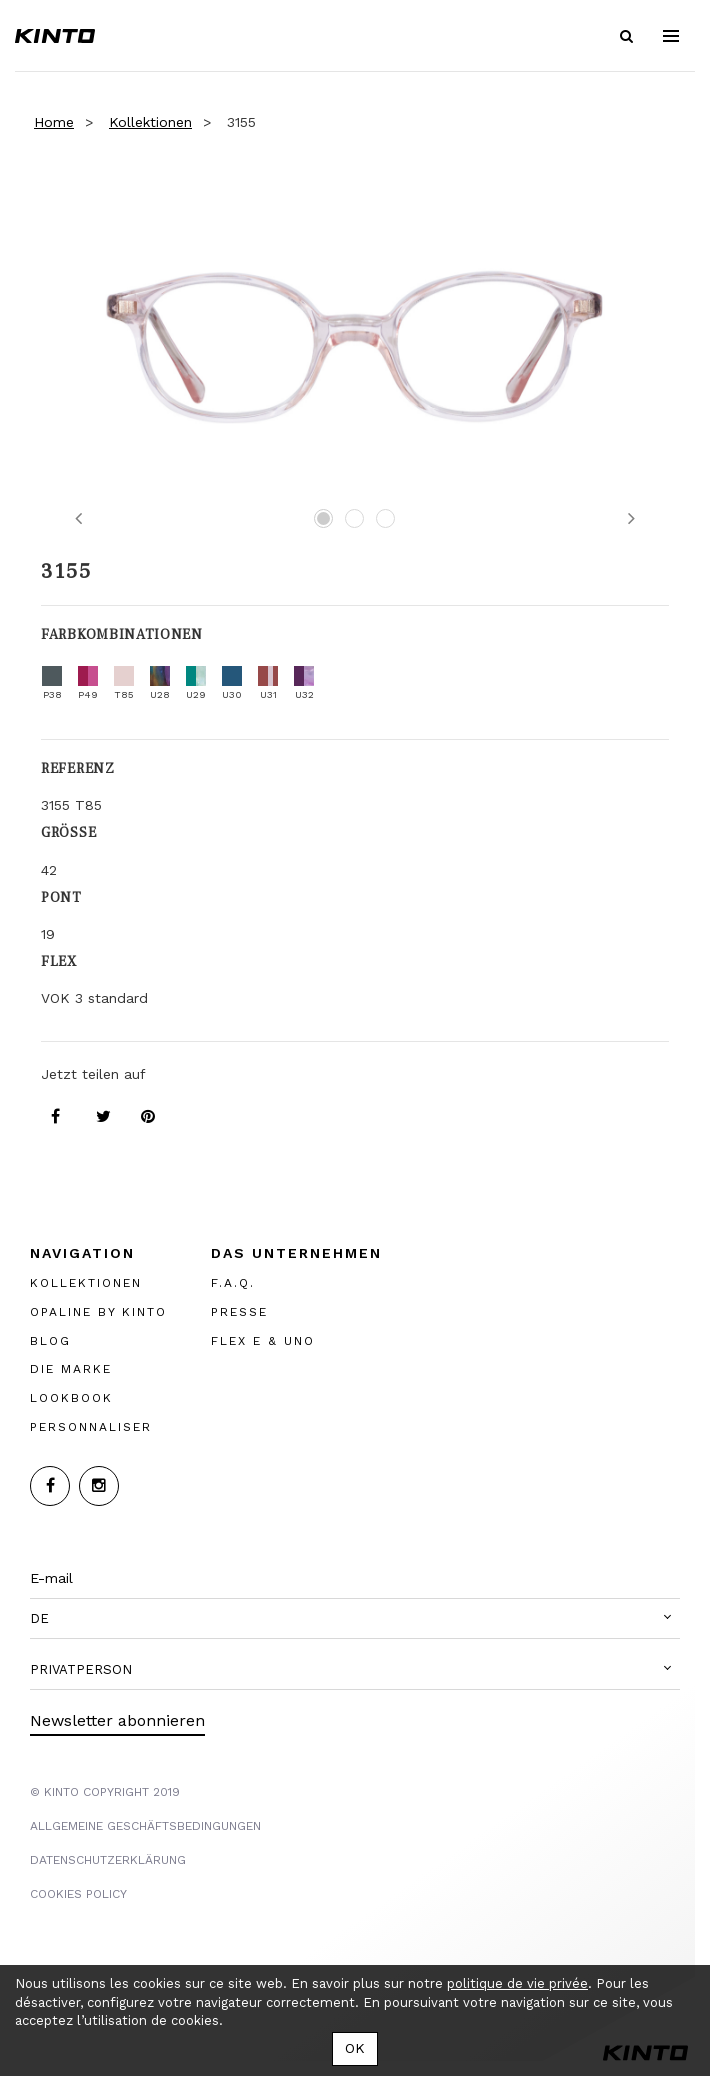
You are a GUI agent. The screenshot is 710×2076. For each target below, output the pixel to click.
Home (54, 122)
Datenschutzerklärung (108, 1860)
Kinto (55, 36)
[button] (355, 1619)
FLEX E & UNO (263, 1341)
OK (355, 2048)
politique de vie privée (517, 1983)
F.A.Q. (233, 1283)
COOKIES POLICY (78, 1894)
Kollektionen (150, 122)
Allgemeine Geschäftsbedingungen (145, 1826)
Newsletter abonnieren (117, 1720)
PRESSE (239, 1312)
